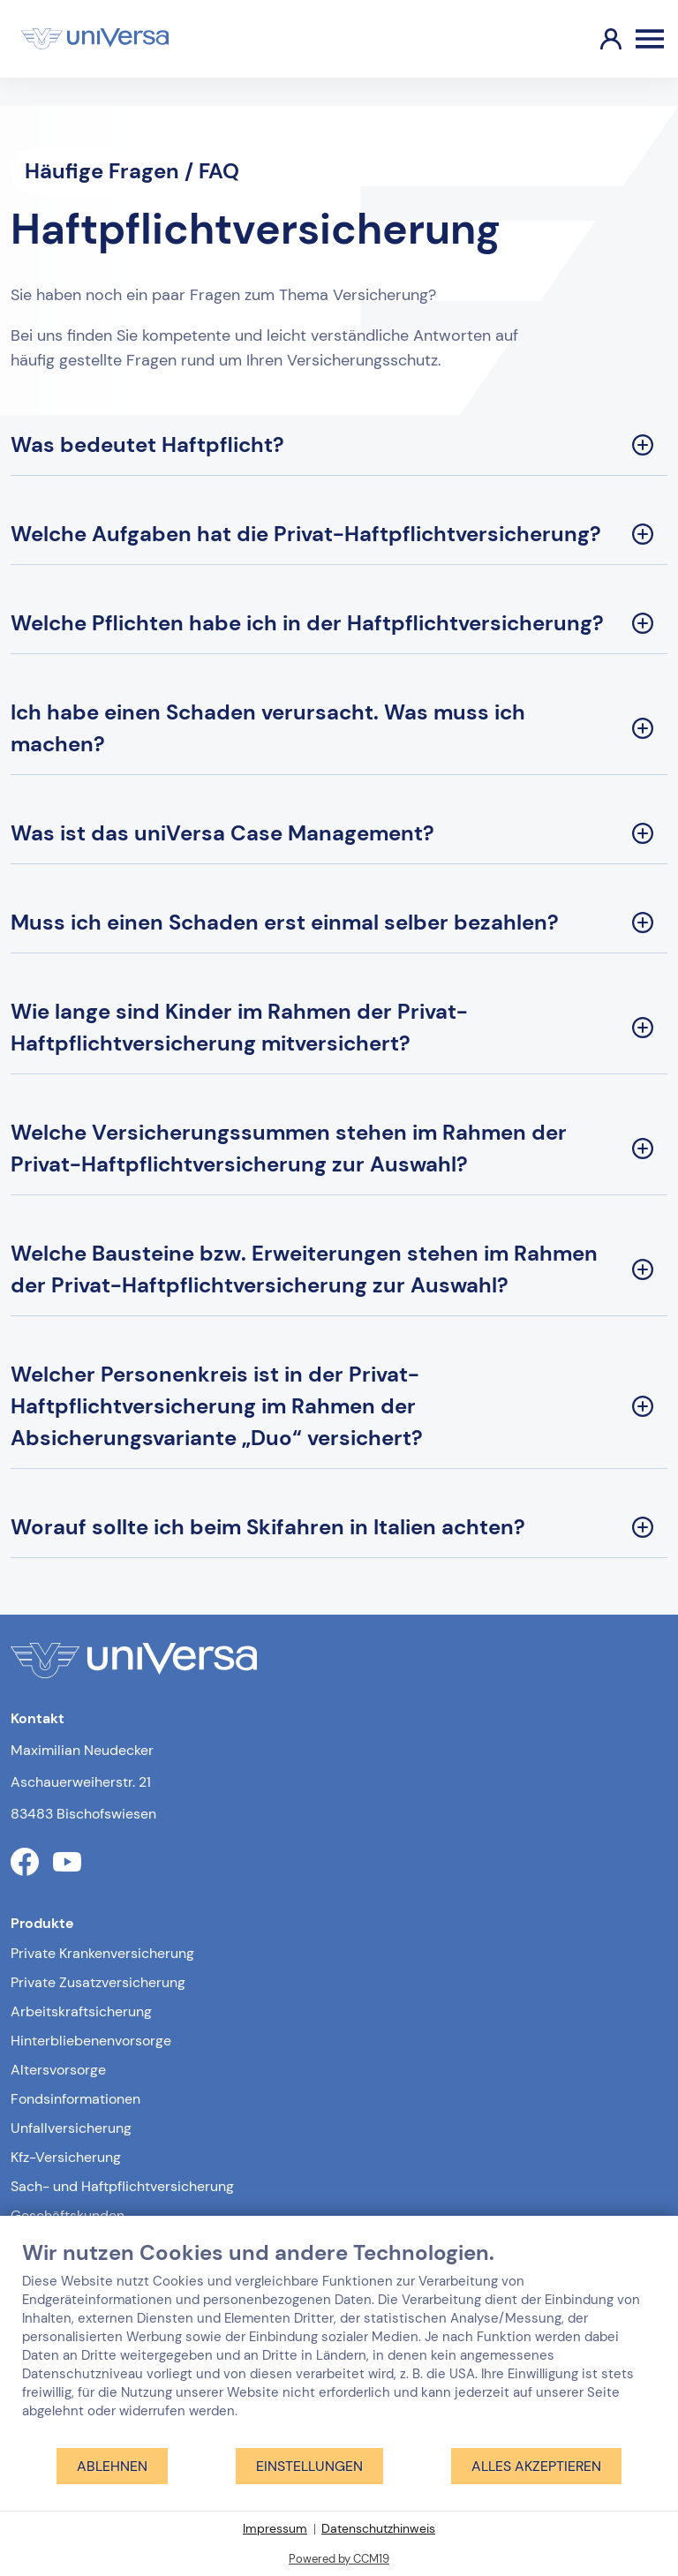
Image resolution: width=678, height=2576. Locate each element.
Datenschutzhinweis (378, 2528)
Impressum (275, 2528)
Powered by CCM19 (339, 2558)
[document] (339, 2343)
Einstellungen (309, 2466)
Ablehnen (112, 2466)
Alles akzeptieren (536, 2466)
